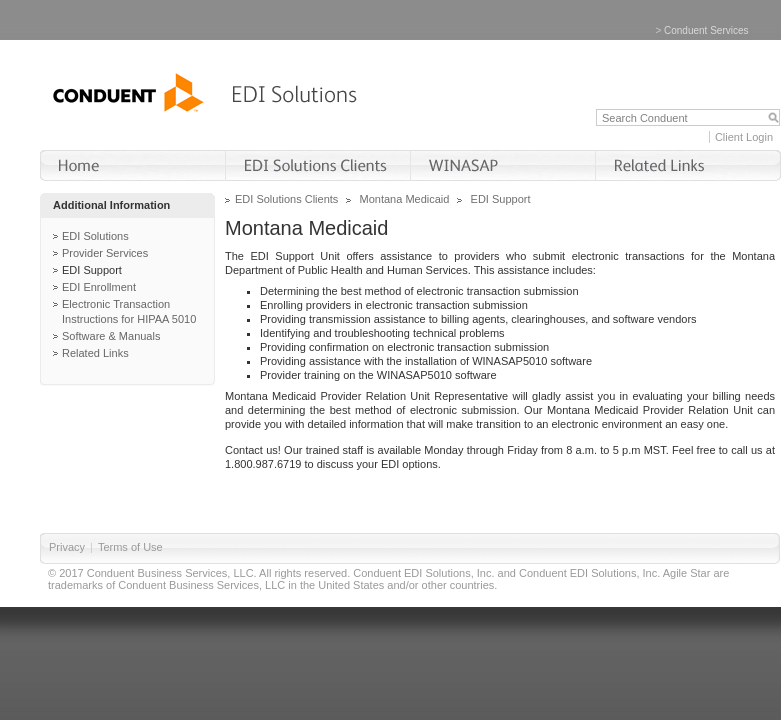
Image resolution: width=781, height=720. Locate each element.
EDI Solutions (95, 236)
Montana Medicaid (405, 199)
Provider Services (105, 253)
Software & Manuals (111, 336)
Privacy (67, 547)
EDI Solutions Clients (286, 199)
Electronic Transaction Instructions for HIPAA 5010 (129, 311)
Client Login (744, 137)
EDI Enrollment (99, 287)
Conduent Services (706, 30)
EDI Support (92, 270)
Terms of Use (130, 547)
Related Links (95, 353)
